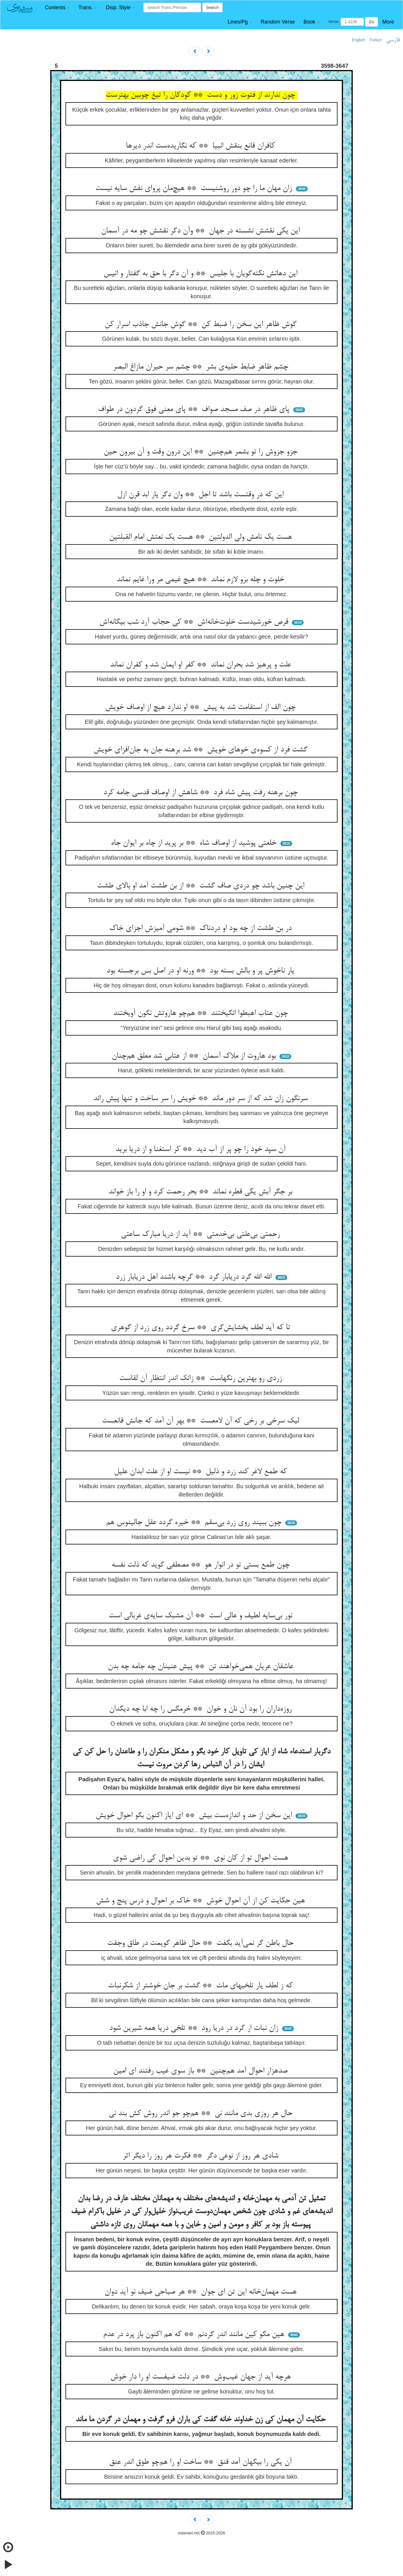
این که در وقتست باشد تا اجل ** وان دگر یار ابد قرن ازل (201, 494)
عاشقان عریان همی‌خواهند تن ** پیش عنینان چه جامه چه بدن (202, 1666)
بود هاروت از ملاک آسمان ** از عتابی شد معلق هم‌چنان (195, 1056)
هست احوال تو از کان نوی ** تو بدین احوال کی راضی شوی (201, 1858)
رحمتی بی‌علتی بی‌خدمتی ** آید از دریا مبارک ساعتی (201, 1234)
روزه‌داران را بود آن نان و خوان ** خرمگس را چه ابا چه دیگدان (201, 1709)
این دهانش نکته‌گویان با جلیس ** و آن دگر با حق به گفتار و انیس (201, 273)
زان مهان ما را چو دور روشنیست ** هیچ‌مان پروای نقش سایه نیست (194, 188)
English (358, 40)
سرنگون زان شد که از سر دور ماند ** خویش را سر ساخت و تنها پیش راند (201, 1098)
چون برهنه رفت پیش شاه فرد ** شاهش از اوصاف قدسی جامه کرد (201, 792)
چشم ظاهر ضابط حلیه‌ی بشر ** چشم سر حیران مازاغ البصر (201, 367)
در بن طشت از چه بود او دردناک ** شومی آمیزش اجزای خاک (201, 928)
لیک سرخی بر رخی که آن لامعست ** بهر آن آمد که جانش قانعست (201, 1421)
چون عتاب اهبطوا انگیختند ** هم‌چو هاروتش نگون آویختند (201, 1013)
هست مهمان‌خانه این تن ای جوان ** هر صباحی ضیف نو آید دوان (202, 2292)
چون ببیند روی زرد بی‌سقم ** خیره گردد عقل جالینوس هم (195, 1522)
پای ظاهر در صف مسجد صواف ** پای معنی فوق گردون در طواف (195, 409)
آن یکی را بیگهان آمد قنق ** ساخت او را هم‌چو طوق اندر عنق (201, 2462)
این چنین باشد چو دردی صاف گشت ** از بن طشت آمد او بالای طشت (201, 886)
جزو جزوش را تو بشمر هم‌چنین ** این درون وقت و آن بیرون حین (202, 452)
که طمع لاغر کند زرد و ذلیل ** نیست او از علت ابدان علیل (201, 1471)
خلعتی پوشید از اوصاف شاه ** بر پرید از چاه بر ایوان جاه (195, 843)
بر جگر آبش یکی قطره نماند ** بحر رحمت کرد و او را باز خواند (201, 1192)
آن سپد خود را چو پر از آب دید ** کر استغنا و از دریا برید (201, 1149)
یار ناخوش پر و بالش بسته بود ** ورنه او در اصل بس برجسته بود (201, 971)
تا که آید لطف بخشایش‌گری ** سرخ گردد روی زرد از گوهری (201, 1327)
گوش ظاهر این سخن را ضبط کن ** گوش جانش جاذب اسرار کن (202, 324)
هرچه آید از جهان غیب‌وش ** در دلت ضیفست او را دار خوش (201, 2377)
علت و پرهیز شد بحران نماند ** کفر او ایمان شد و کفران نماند (201, 665)
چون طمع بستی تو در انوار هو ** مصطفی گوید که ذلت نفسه (201, 1565)
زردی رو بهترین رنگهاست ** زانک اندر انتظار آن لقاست (201, 1378)
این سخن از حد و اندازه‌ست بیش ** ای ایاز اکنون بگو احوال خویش (195, 1815)
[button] (57, 7)
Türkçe (375, 40)
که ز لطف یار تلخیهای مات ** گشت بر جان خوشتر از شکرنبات (201, 1985)
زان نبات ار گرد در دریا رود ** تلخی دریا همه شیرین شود (194, 2028)
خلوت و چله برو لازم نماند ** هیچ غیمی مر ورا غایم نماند (201, 579)
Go (371, 22)
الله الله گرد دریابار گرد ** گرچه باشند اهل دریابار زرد (195, 1277)
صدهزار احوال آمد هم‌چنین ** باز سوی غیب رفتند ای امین (201, 2071)
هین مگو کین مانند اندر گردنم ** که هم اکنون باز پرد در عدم (194, 2334)
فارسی (393, 40)
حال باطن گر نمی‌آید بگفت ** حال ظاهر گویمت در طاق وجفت (201, 1943)
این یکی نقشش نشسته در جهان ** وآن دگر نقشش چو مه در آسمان (201, 231)
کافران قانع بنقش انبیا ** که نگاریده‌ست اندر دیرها (201, 146)
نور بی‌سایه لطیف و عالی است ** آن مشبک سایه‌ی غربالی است (201, 1616)
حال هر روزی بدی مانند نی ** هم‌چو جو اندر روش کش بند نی (202, 2113)
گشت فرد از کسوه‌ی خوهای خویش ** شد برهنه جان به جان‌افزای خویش (201, 750)
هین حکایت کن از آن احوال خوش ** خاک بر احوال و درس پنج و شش (201, 1901)
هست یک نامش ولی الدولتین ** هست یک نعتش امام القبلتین (201, 537)
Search (212, 7)
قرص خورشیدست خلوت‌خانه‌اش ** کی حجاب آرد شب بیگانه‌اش (194, 622)
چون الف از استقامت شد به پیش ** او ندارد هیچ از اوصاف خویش (201, 707)
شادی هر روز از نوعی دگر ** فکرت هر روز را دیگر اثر (202, 2156)
